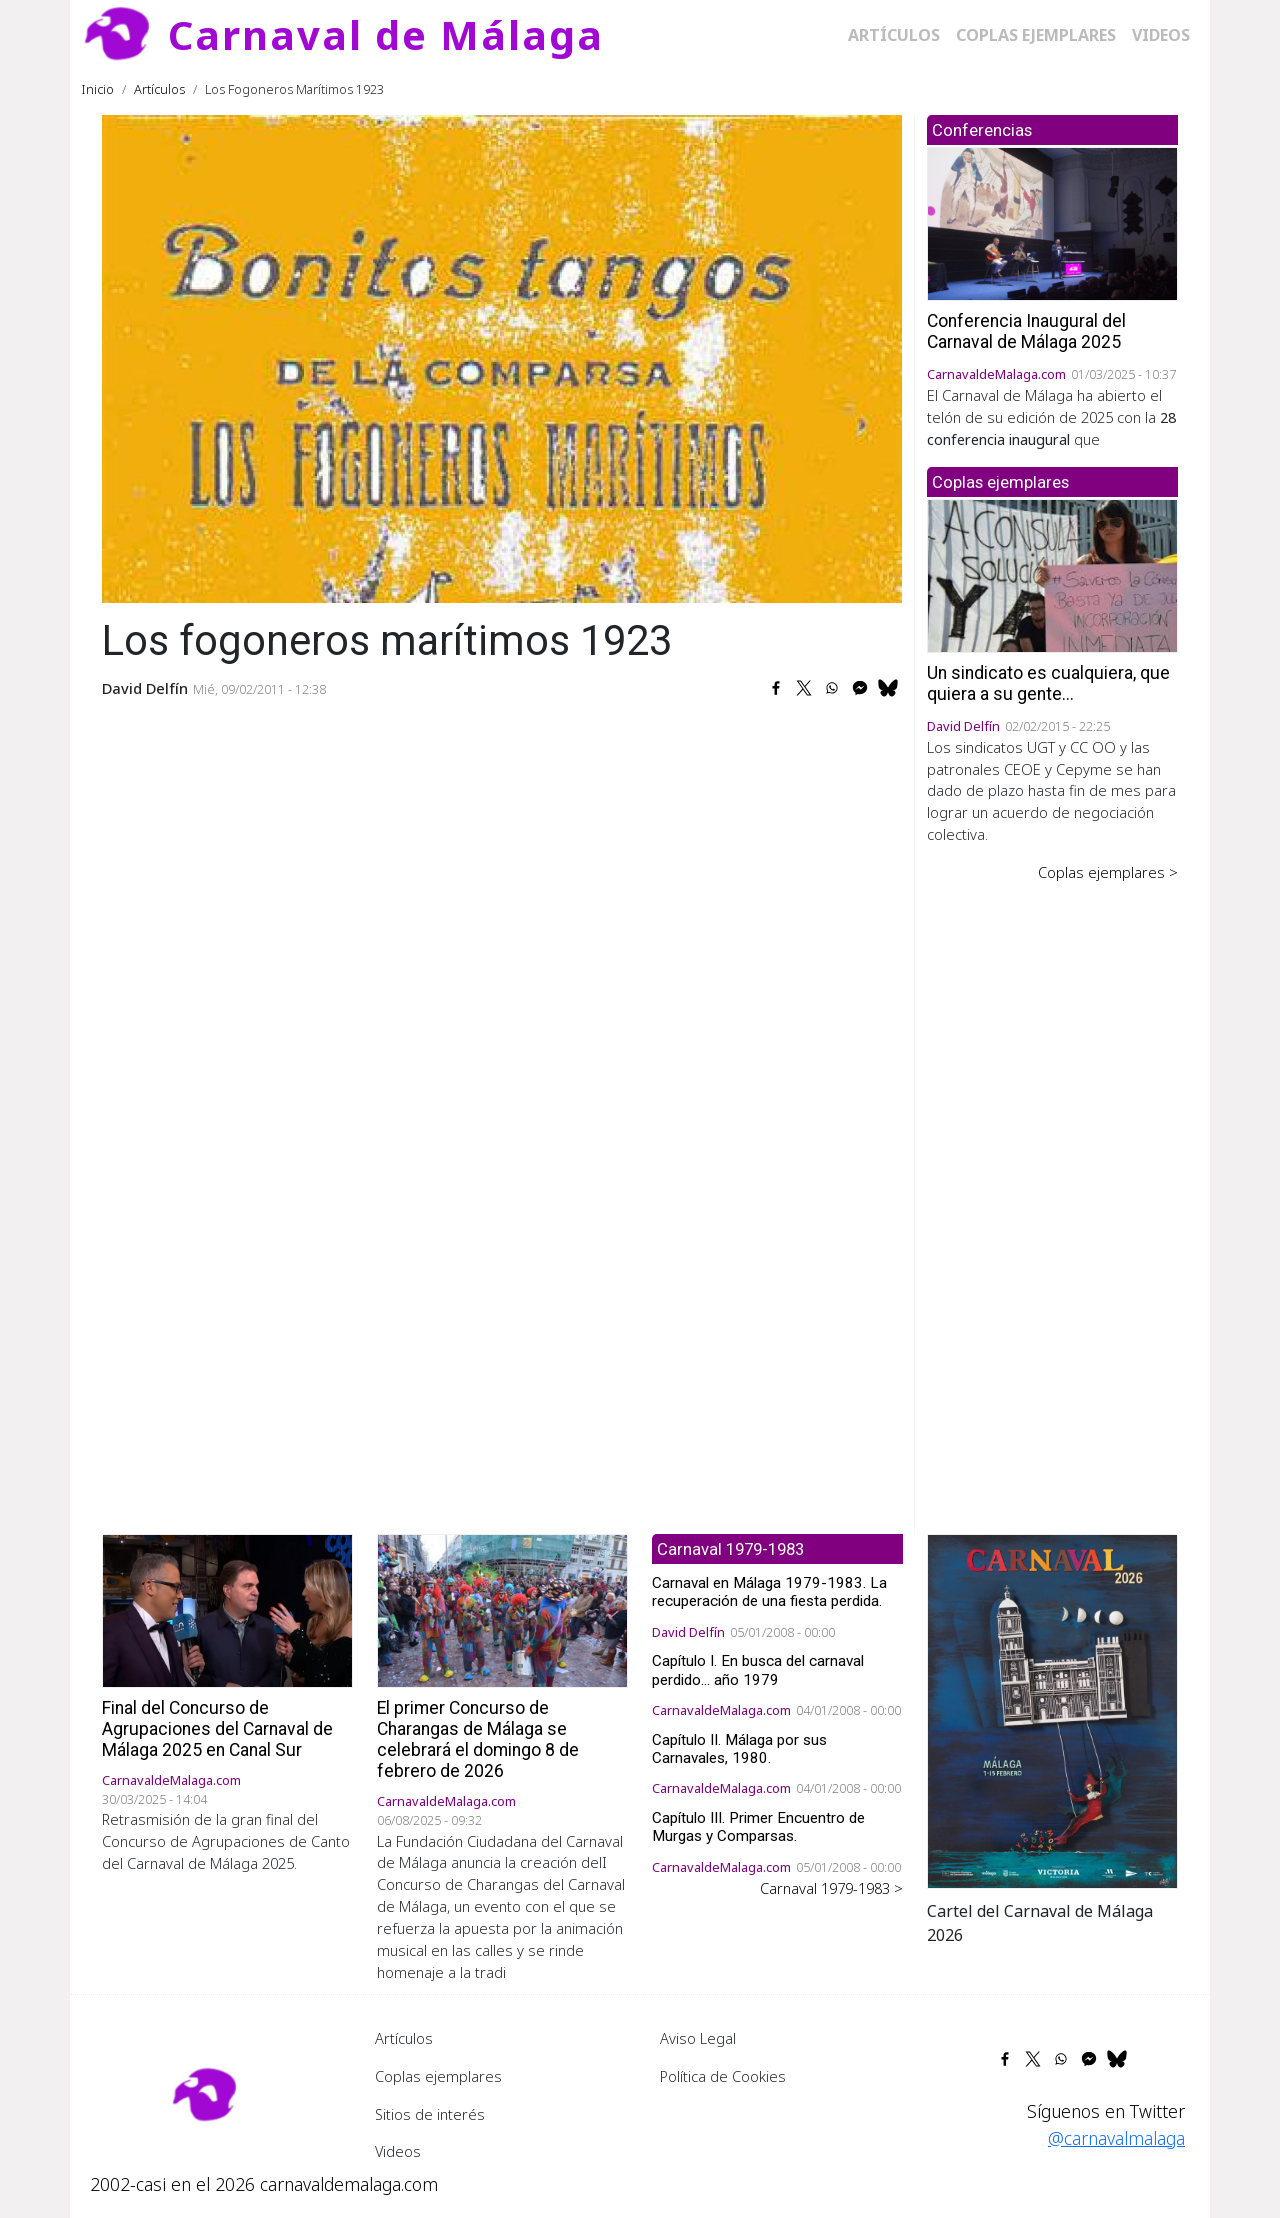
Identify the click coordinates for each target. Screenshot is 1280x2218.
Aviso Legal (698, 2038)
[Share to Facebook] (776, 688)
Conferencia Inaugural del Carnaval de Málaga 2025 (1026, 331)
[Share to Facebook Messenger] (860, 688)
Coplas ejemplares (1036, 35)
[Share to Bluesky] (888, 688)
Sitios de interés (430, 2114)
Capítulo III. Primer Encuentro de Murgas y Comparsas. (758, 1827)
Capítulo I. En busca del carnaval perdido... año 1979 (758, 1670)
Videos (1161, 35)
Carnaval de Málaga (386, 34)
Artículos (894, 35)
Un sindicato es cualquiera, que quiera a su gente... (1048, 683)
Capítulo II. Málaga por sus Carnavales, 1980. (739, 1749)
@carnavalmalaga (1116, 2138)
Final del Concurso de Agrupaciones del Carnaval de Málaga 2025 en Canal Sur (217, 1729)
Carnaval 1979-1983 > (831, 1888)
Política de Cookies (723, 2076)
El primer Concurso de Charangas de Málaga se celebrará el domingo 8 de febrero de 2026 (478, 1739)
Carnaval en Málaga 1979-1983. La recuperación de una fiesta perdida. (769, 1592)
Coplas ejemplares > (1108, 872)
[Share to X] (804, 688)
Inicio (98, 89)
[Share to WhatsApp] (832, 688)
